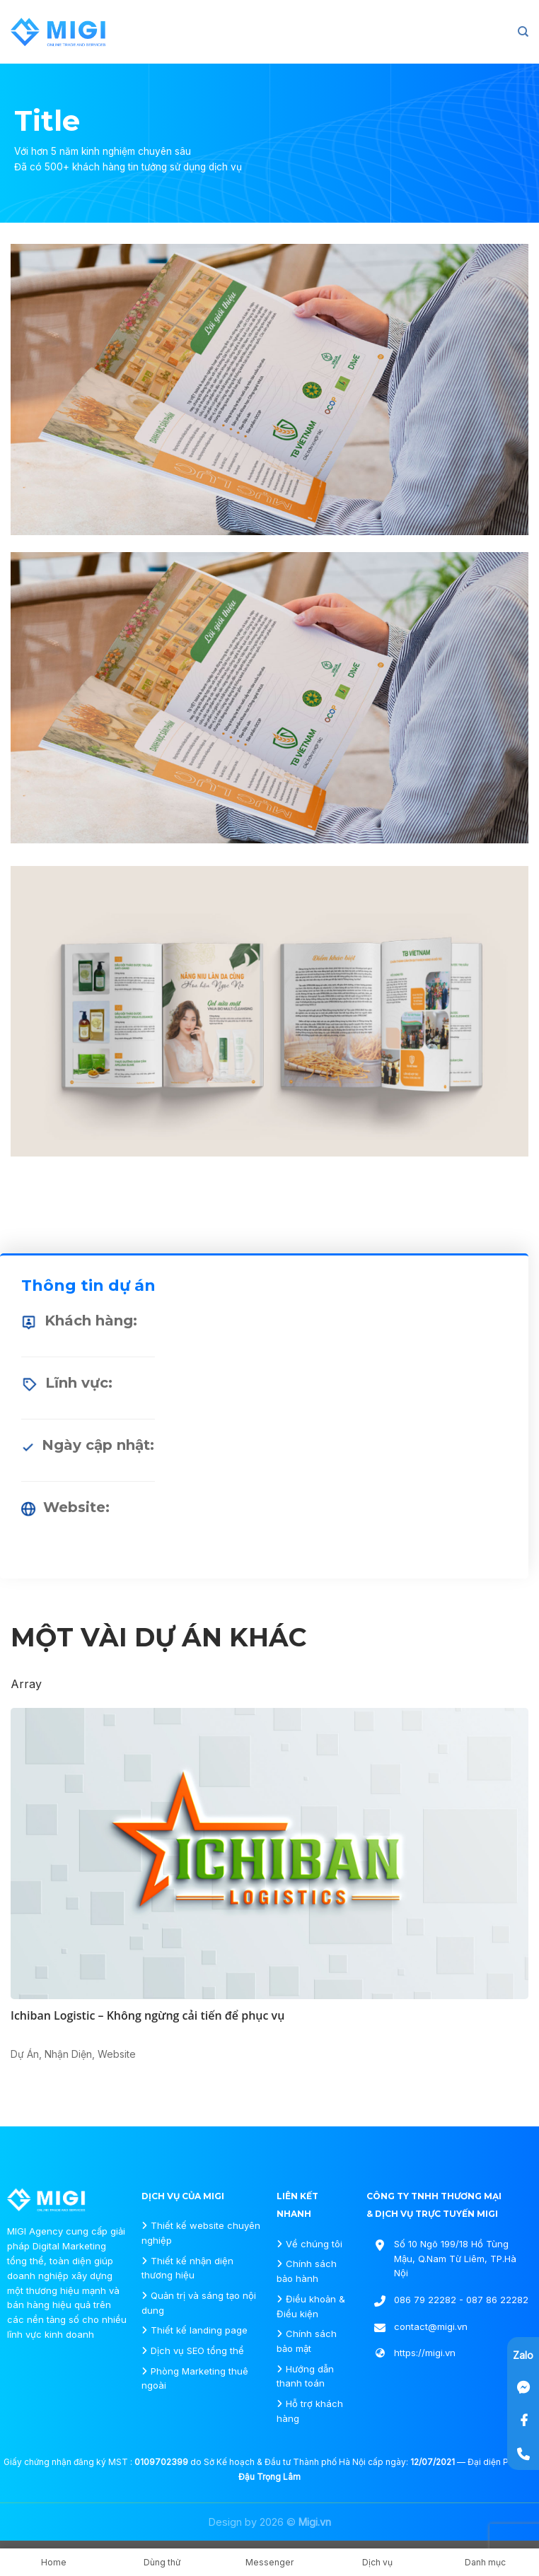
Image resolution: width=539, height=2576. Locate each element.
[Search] (523, 31)
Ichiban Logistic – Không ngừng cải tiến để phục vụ (147, 2015)
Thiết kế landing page (199, 2330)
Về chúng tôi (314, 2243)
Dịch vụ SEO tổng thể (197, 2350)
